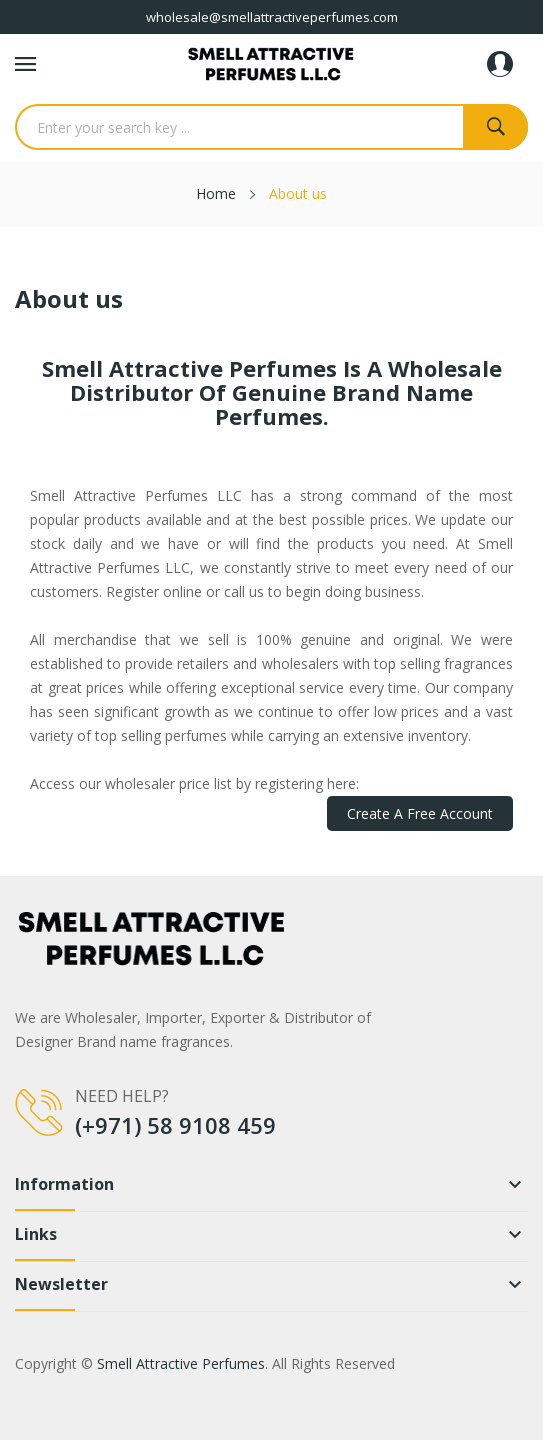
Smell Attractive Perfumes (181, 1363)
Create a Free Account (420, 813)
